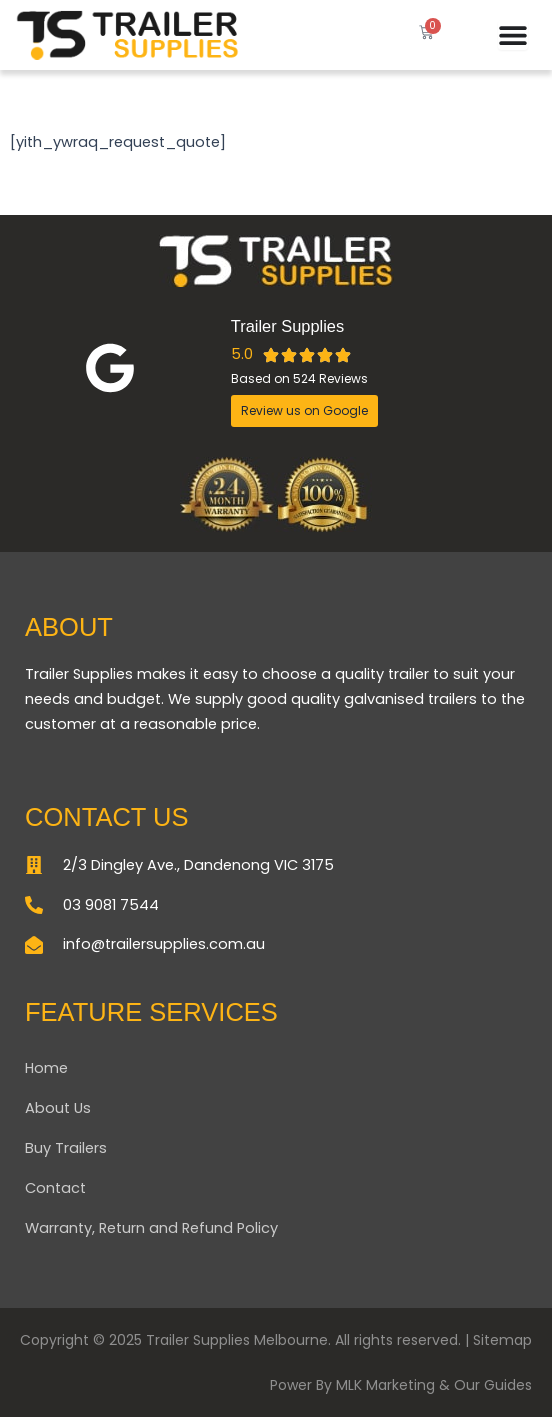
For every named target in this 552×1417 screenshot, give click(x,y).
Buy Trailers (66, 1148)
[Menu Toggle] (513, 35)
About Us (58, 1108)
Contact (55, 1188)
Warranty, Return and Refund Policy (151, 1228)
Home (46, 1068)
